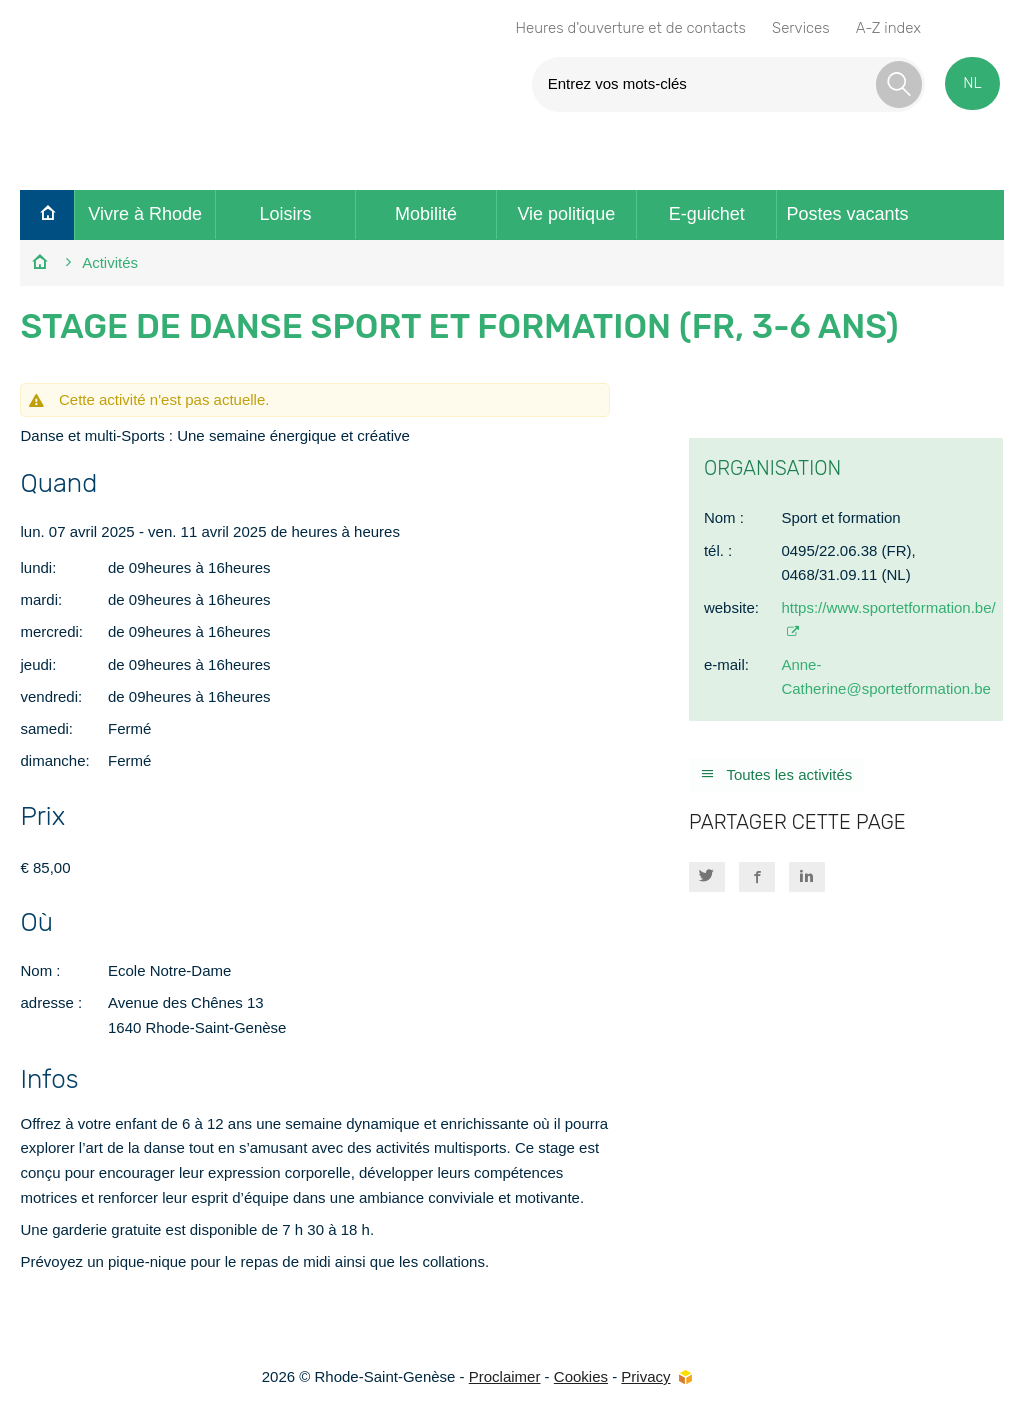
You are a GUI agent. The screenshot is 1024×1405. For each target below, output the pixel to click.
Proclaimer (505, 1376)
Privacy (645, 1376)
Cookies (581, 1376)
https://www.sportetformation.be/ (888, 607)
